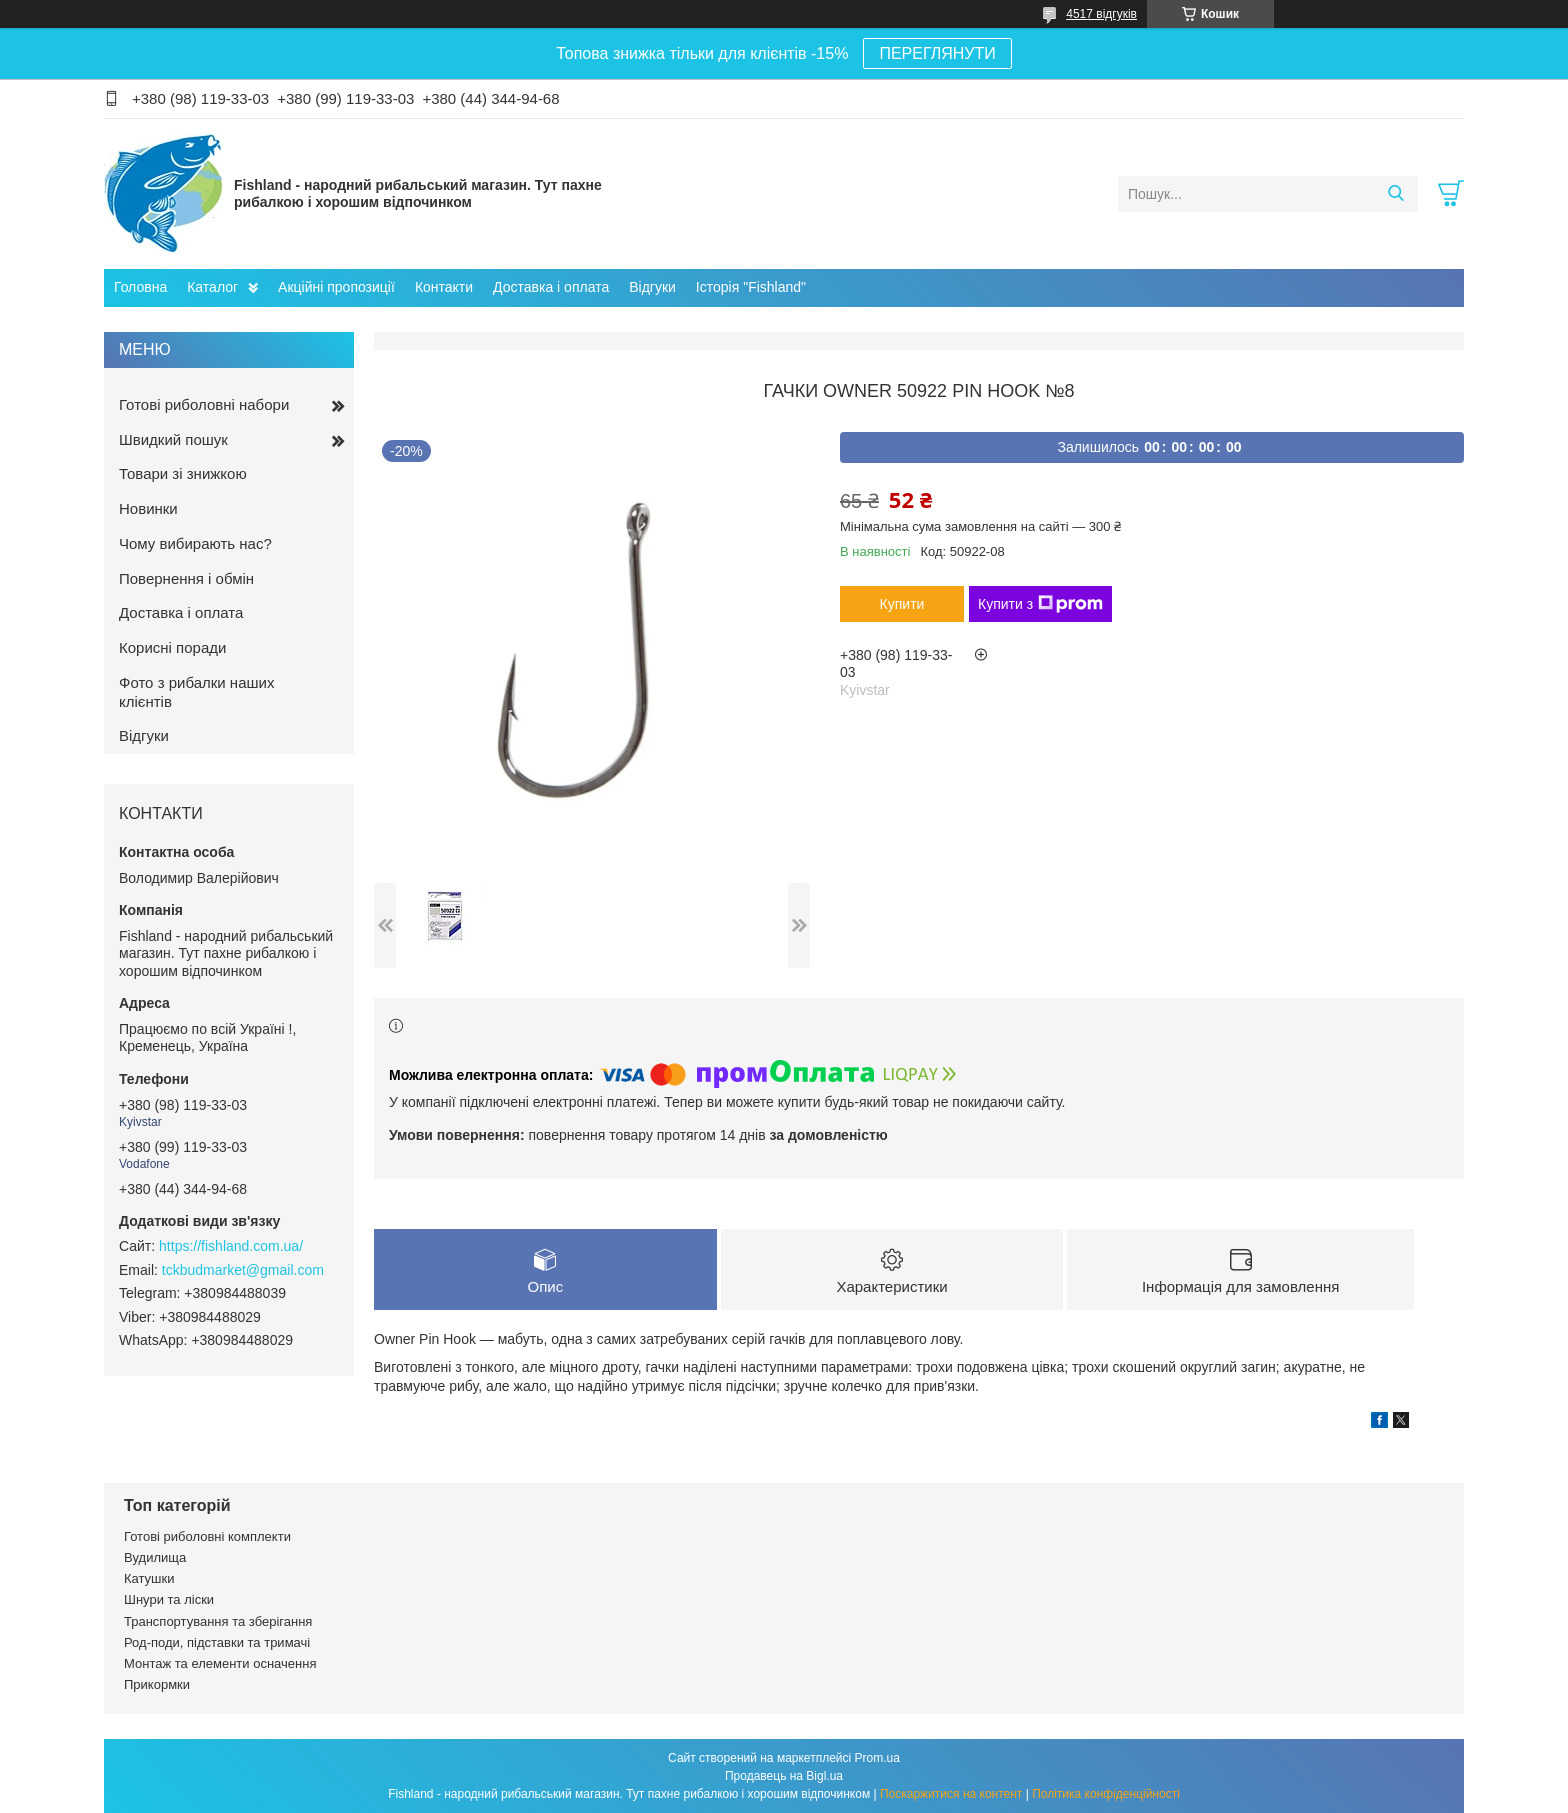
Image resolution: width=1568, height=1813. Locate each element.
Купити (902, 604)
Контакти (444, 287)
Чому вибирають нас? (195, 543)
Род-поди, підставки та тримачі (217, 1642)
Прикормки (157, 1684)
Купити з (1040, 604)
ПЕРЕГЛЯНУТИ (937, 53)
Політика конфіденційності (1106, 1794)
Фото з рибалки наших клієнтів (196, 692)
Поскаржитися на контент (951, 1794)
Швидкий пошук (173, 439)
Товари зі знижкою (183, 473)
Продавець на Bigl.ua (784, 1776)
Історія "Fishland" (751, 287)
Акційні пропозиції (336, 287)
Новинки (148, 508)
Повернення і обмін (186, 578)
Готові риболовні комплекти (207, 1536)
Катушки (149, 1578)
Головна (140, 287)
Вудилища (155, 1557)
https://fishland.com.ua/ (231, 1246)
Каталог (212, 287)
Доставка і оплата (551, 287)
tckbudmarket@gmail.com (243, 1270)
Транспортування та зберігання (218, 1621)
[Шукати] (1395, 194)
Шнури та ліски (169, 1599)
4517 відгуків (1101, 14)
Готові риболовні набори (204, 404)
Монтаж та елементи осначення (220, 1663)
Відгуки (652, 287)
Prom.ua (877, 1758)
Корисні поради (172, 647)
